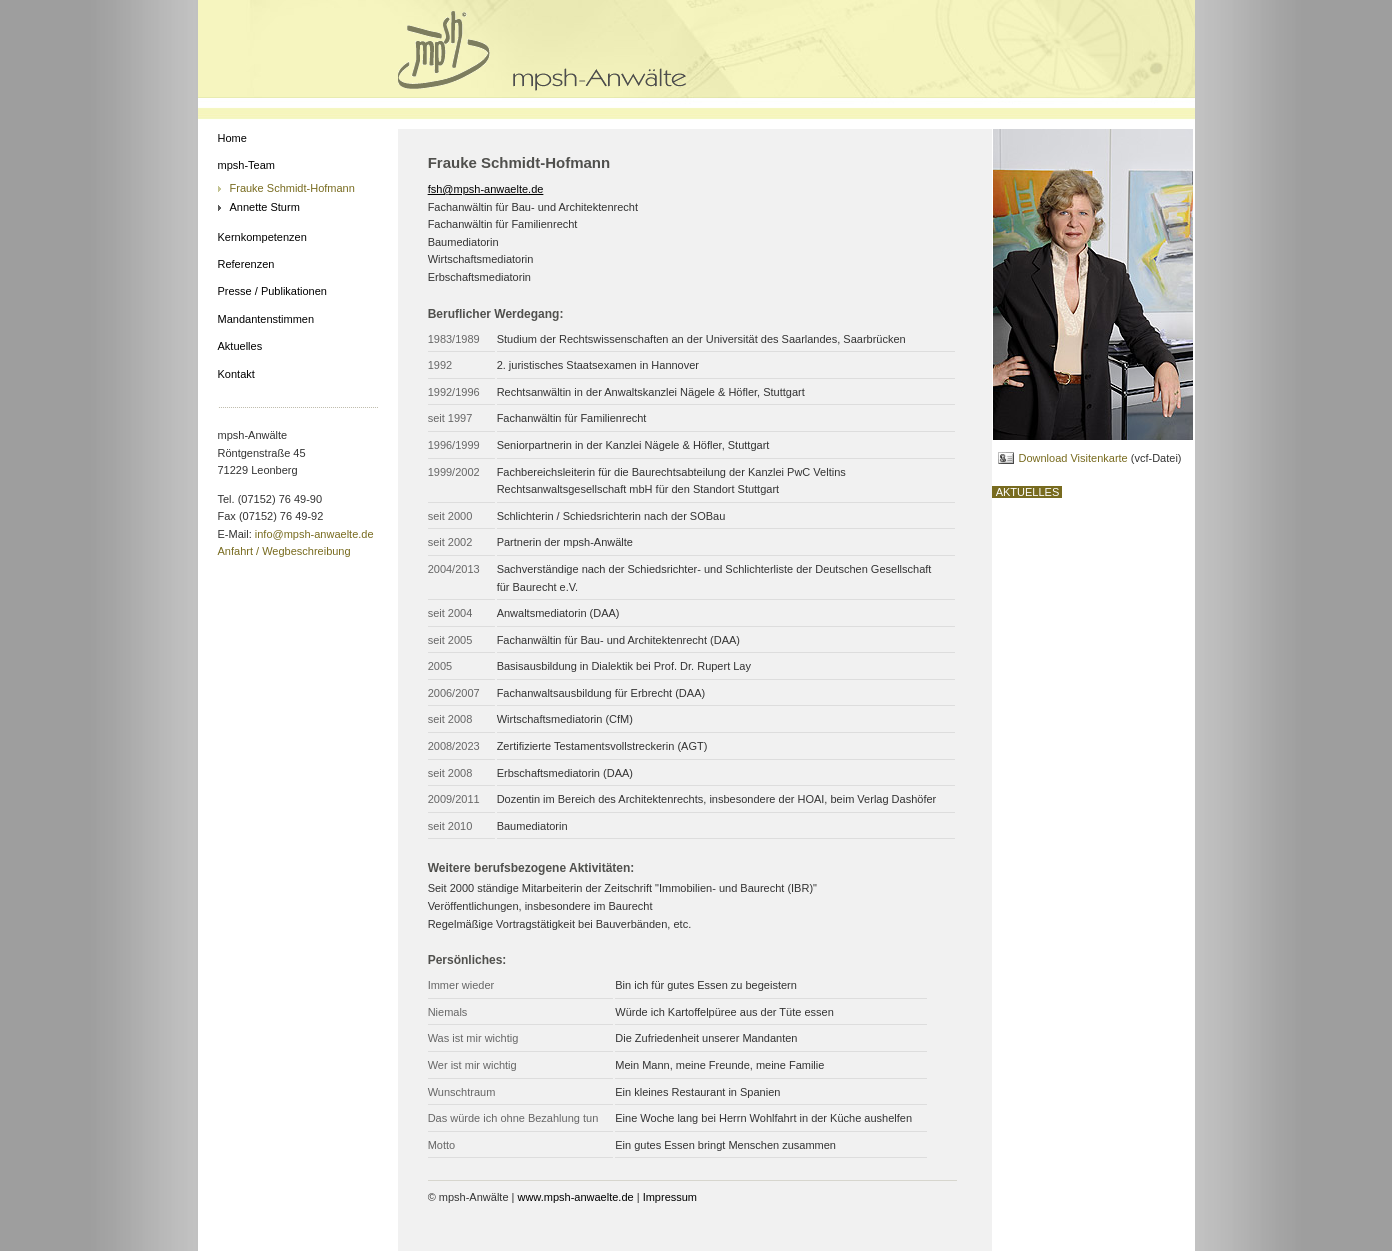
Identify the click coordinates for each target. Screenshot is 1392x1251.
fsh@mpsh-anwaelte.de (486, 189)
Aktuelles (240, 346)
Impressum (670, 1197)
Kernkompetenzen (262, 237)
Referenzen (246, 264)
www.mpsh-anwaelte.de (575, 1197)
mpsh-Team (246, 165)
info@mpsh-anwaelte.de (314, 534)
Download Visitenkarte (1072, 458)
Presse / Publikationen (272, 291)
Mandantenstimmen (266, 319)
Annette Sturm (265, 207)
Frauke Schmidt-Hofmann (292, 188)
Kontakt (236, 374)
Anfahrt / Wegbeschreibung (284, 551)
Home (232, 138)
